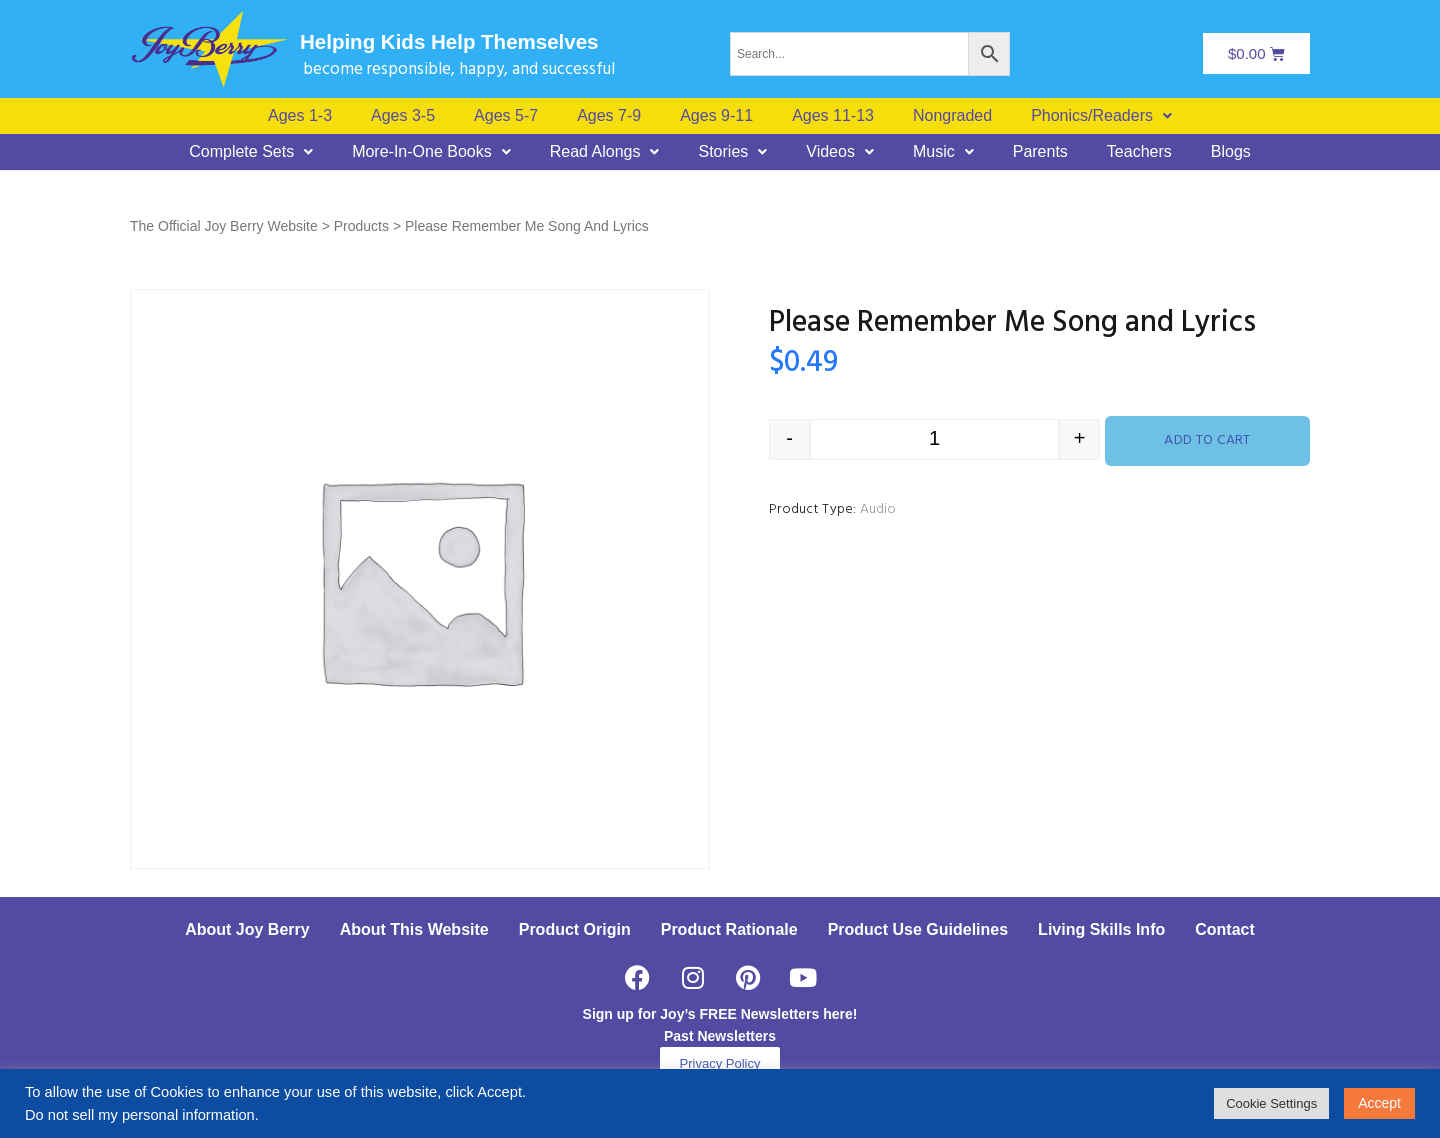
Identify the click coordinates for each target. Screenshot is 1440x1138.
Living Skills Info (1101, 929)
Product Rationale (729, 929)
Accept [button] (1379, 1103)
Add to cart (1207, 440)
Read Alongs (605, 152)
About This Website (414, 929)
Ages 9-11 (716, 116)
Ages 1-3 (300, 116)
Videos (840, 152)
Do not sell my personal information (140, 1115)
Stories (732, 152)
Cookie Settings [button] (1271, 1103)
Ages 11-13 (833, 116)
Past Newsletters (720, 1036)
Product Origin (575, 929)
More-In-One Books (431, 152)
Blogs (1231, 152)
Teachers (1139, 152)
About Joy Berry (247, 929)
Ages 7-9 (609, 116)
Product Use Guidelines (918, 929)
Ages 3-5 (403, 116)
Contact (1225, 929)
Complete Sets (251, 152)
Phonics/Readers (1101, 116)
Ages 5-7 (506, 116)
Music (943, 152)
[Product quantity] (934, 439)
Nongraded (952, 116)
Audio (878, 509)
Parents (1040, 152)
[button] (1101, 116)
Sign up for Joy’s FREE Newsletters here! (720, 1014)
